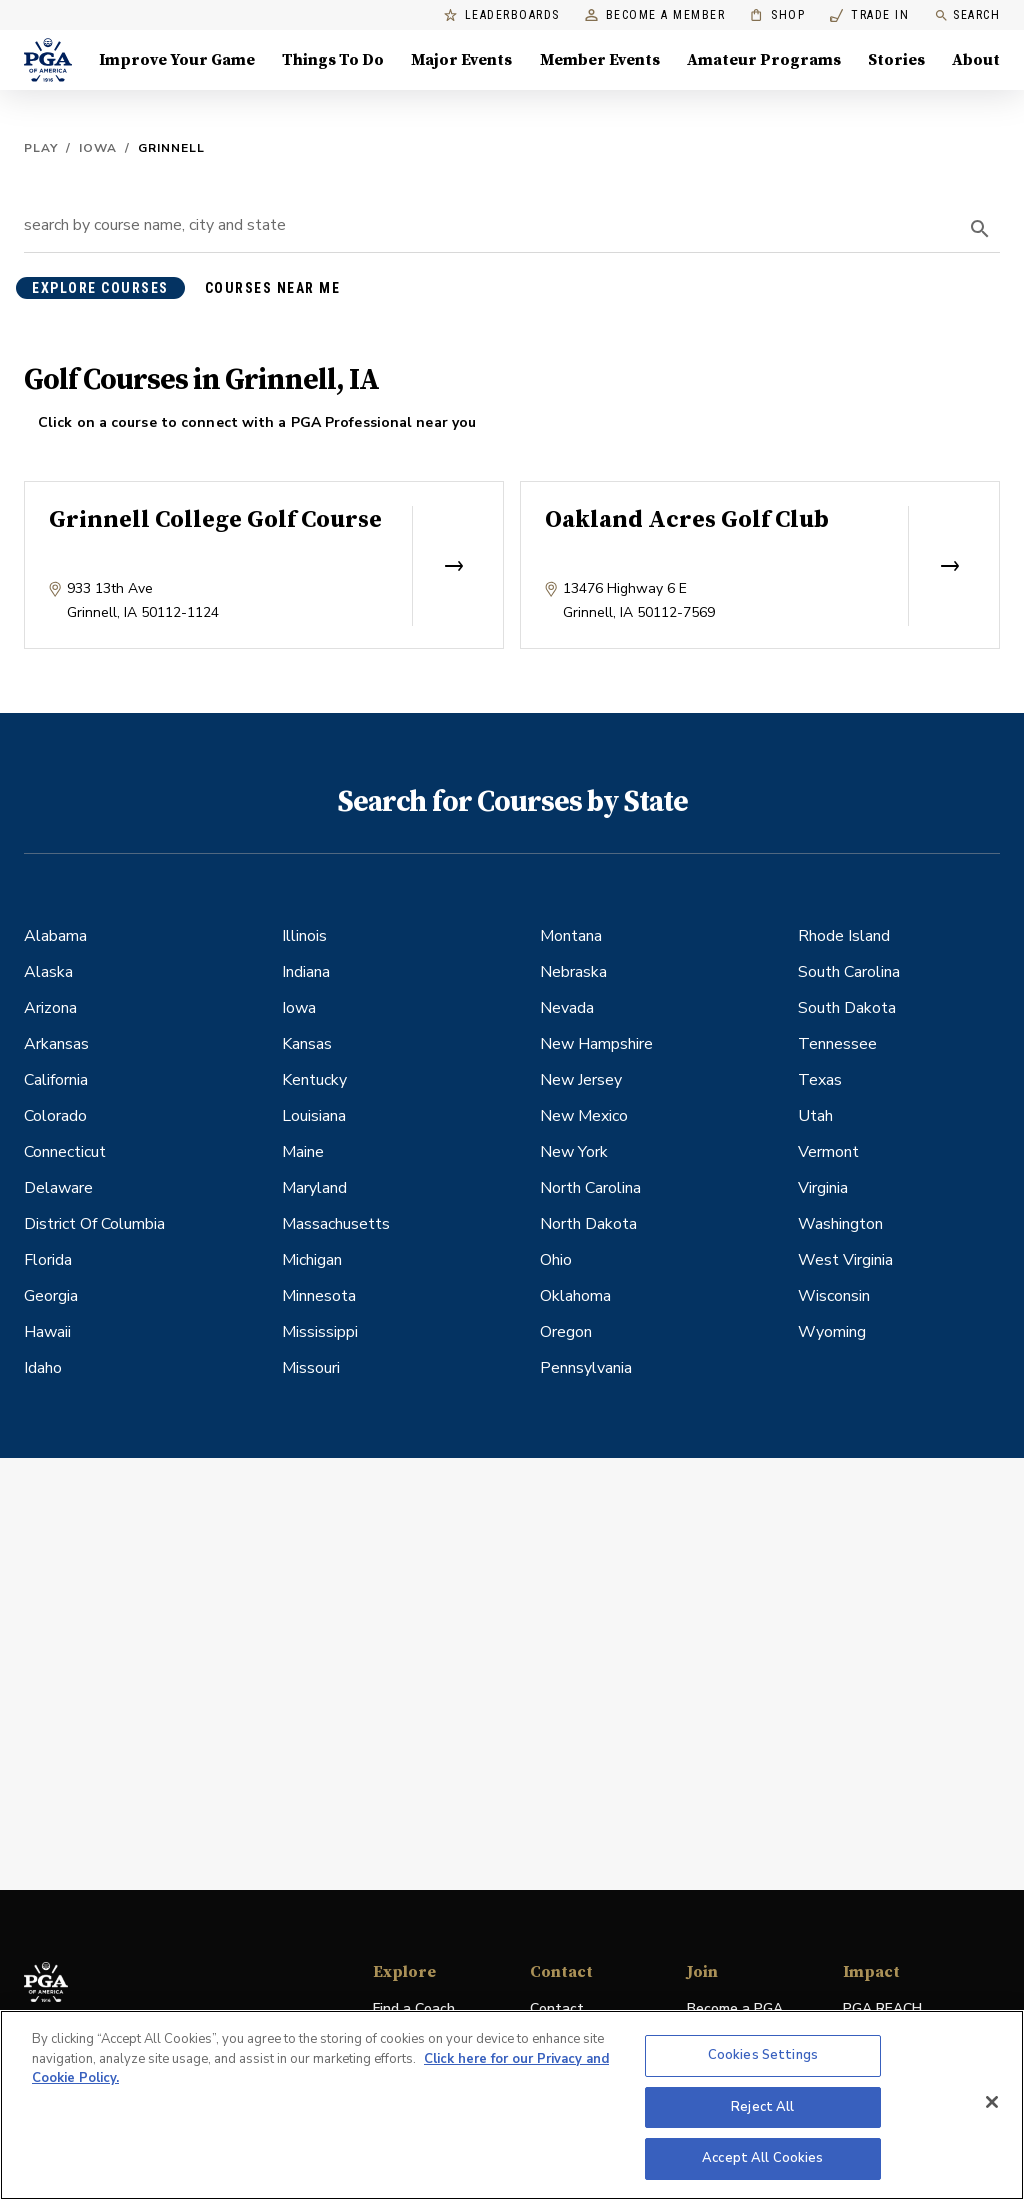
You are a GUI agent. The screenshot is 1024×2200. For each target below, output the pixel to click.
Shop (777, 15)
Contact (557, 2008)
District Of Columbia (94, 1224)
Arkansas (56, 1044)
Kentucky (314, 1080)
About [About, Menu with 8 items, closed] (976, 60)
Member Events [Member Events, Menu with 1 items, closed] (600, 60)
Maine (303, 1152)
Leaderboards (502, 15)
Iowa (98, 148)
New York (574, 1152)
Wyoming (832, 1332)
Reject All (762, 2107)
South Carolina (849, 972)
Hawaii (47, 1332)
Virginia (823, 1188)
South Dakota (847, 1008)
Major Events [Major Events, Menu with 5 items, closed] (461, 60)
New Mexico (584, 1116)
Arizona (50, 1008)
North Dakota (588, 1224)
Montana (571, 936)
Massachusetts (336, 1224)
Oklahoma (575, 1296)
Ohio (556, 1260)
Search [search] (967, 15)
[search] (980, 229)
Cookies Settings (763, 2055)
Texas (820, 1080)
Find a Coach (414, 2008)
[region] (512, 2105)
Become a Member (655, 15)
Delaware (58, 1188)
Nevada (567, 1008)
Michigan (312, 1260)
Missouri (311, 1368)
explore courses (100, 288)
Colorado (55, 1116)
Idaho (43, 1368)
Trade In (869, 15)
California (56, 1080)
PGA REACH (882, 2009)
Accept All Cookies (762, 2158)
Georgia (51, 1296)
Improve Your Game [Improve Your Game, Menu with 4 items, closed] (177, 60)
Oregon (566, 1332)
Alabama (55, 936)
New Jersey (581, 1080)
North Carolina (590, 1188)
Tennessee (837, 1044)
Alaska (48, 972)
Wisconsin (834, 1296)
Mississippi (320, 1332)
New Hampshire (596, 1044)
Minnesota (319, 1296)
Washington (840, 1224)
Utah (815, 1116)
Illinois (304, 936)
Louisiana (314, 1116)
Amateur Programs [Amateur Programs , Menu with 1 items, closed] (764, 60)
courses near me (273, 288)
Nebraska (573, 972)
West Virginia (845, 1260)
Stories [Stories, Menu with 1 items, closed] (896, 60)
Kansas (307, 1044)
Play (41, 148)
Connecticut (65, 1152)
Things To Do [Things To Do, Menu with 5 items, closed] (333, 60)
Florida (48, 1260)
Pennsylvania (586, 1368)
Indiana (306, 972)
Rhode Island (844, 936)
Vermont (828, 1152)
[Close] (992, 2102)
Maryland (314, 1188)
